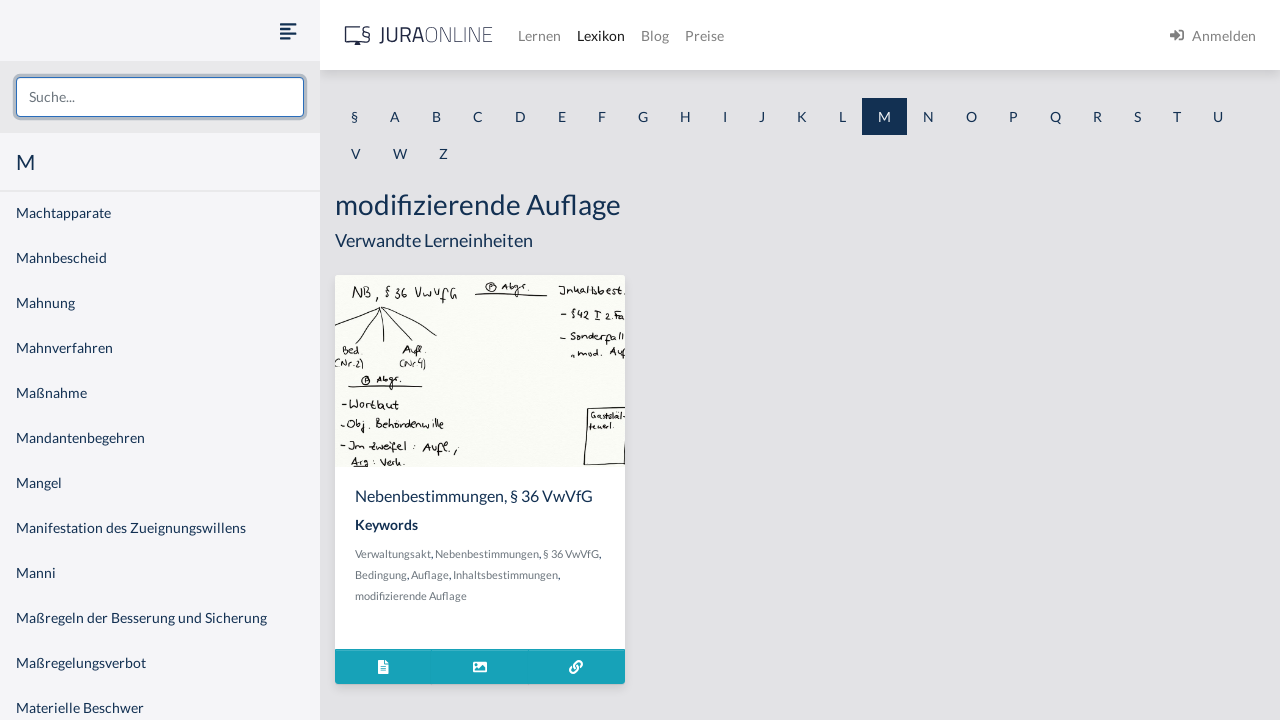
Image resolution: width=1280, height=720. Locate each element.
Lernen (539, 35)
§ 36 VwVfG (571, 553)
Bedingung (381, 574)
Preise (704, 35)
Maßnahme (51, 392)
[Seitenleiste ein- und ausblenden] (288, 30)
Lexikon (601, 35)
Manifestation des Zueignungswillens (131, 527)
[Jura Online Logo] (419, 35)
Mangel (39, 482)
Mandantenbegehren (80, 437)
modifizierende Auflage (411, 595)
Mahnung (45, 302)
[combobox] (160, 97)
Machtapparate (63, 212)
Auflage (430, 574)
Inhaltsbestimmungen (505, 574)
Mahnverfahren (64, 347)
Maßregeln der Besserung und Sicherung (141, 617)
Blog (655, 35)
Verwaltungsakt (393, 553)
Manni (36, 572)
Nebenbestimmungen (487, 553)
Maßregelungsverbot (81, 662)
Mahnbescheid (61, 257)
